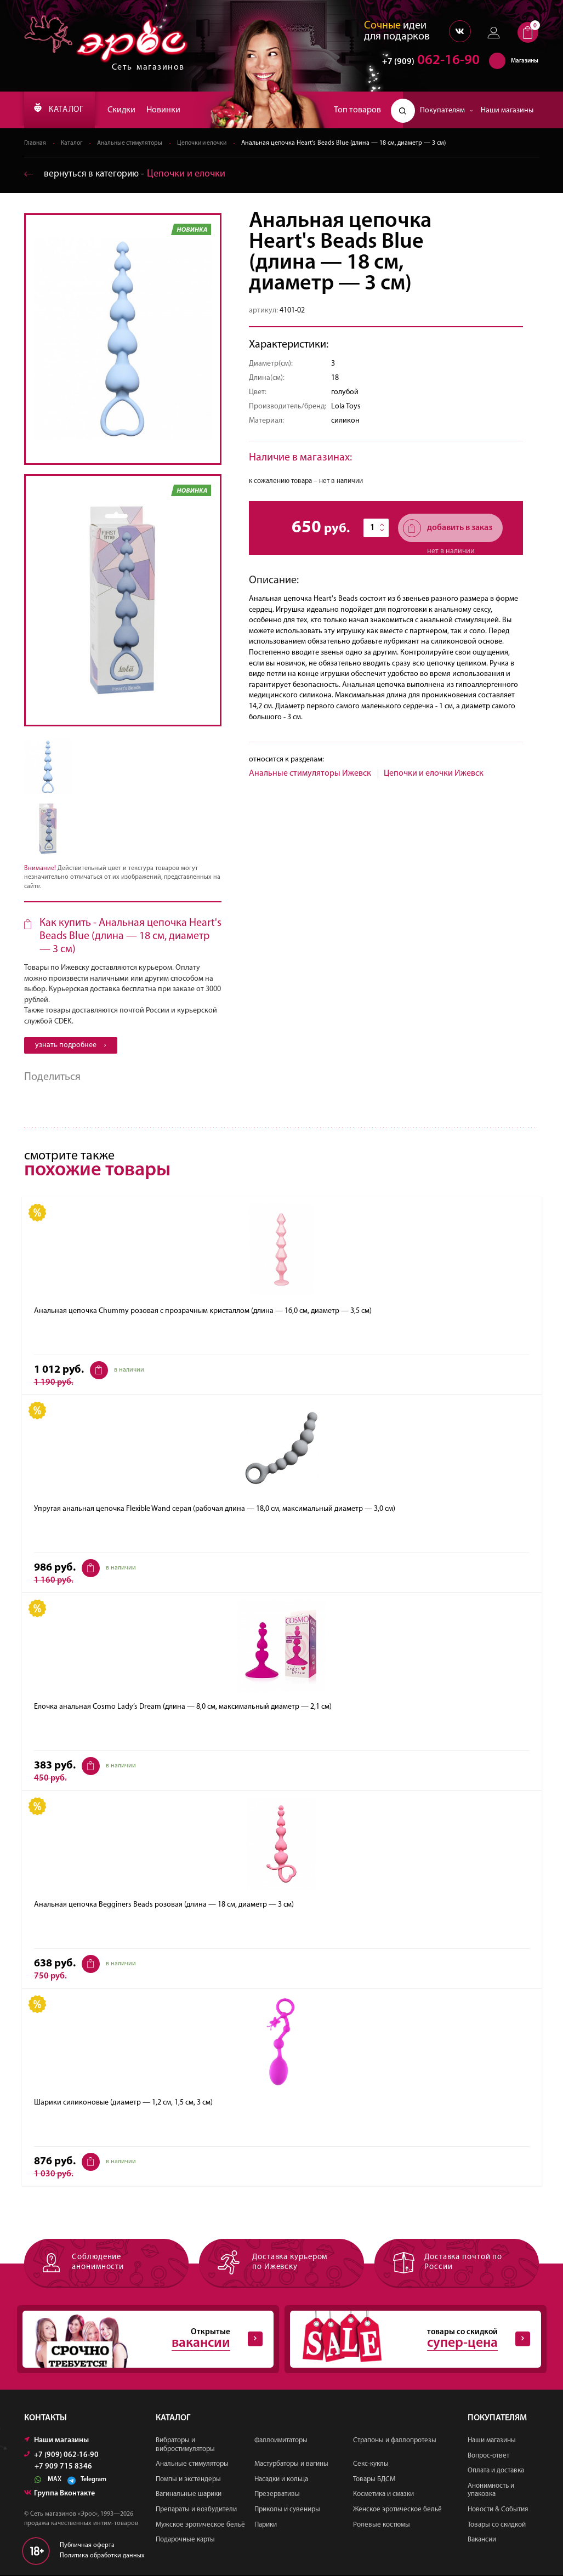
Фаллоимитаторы (281, 2442)
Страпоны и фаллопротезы (394, 2442)
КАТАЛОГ (63, 110)
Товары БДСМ (374, 2480)
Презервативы (277, 2495)
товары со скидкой (410, 2340)
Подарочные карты (185, 2541)
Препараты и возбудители (196, 2511)
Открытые (142, 2340)
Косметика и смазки (383, 2495)
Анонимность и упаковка (491, 2491)
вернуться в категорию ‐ (127, 174)
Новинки (171, 110)
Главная (35, 143)
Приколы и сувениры (287, 2511)
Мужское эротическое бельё (200, 2525)
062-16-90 (426, 62)
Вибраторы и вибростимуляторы (185, 2446)
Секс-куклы (371, 2465)
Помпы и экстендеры (188, 2480)
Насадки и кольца (281, 2480)
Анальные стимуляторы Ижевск (310, 774)
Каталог (72, 143)
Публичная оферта (87, 2547)
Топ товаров (357, 110)
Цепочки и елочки (209, 143)
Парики (265, 2525)
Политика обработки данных (102, 2557)
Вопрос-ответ (488, 2456)
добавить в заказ (447, 529)
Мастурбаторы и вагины (291, 2465)
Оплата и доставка (496, 2472)
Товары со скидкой (497, 2525)
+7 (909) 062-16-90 (61, 2457)
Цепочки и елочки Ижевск (434, 774)
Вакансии (482, 2541)
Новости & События (498, 2511)
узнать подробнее (70, 1046)
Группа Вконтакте (59, 2495)
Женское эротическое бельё (397, 2511)
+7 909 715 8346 (63, 2468)
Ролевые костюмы (381, 2525)
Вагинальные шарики (188, 2495)
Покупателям (446, 110)
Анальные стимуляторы (133, 143)
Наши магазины (507, 110)
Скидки (129, 110)
